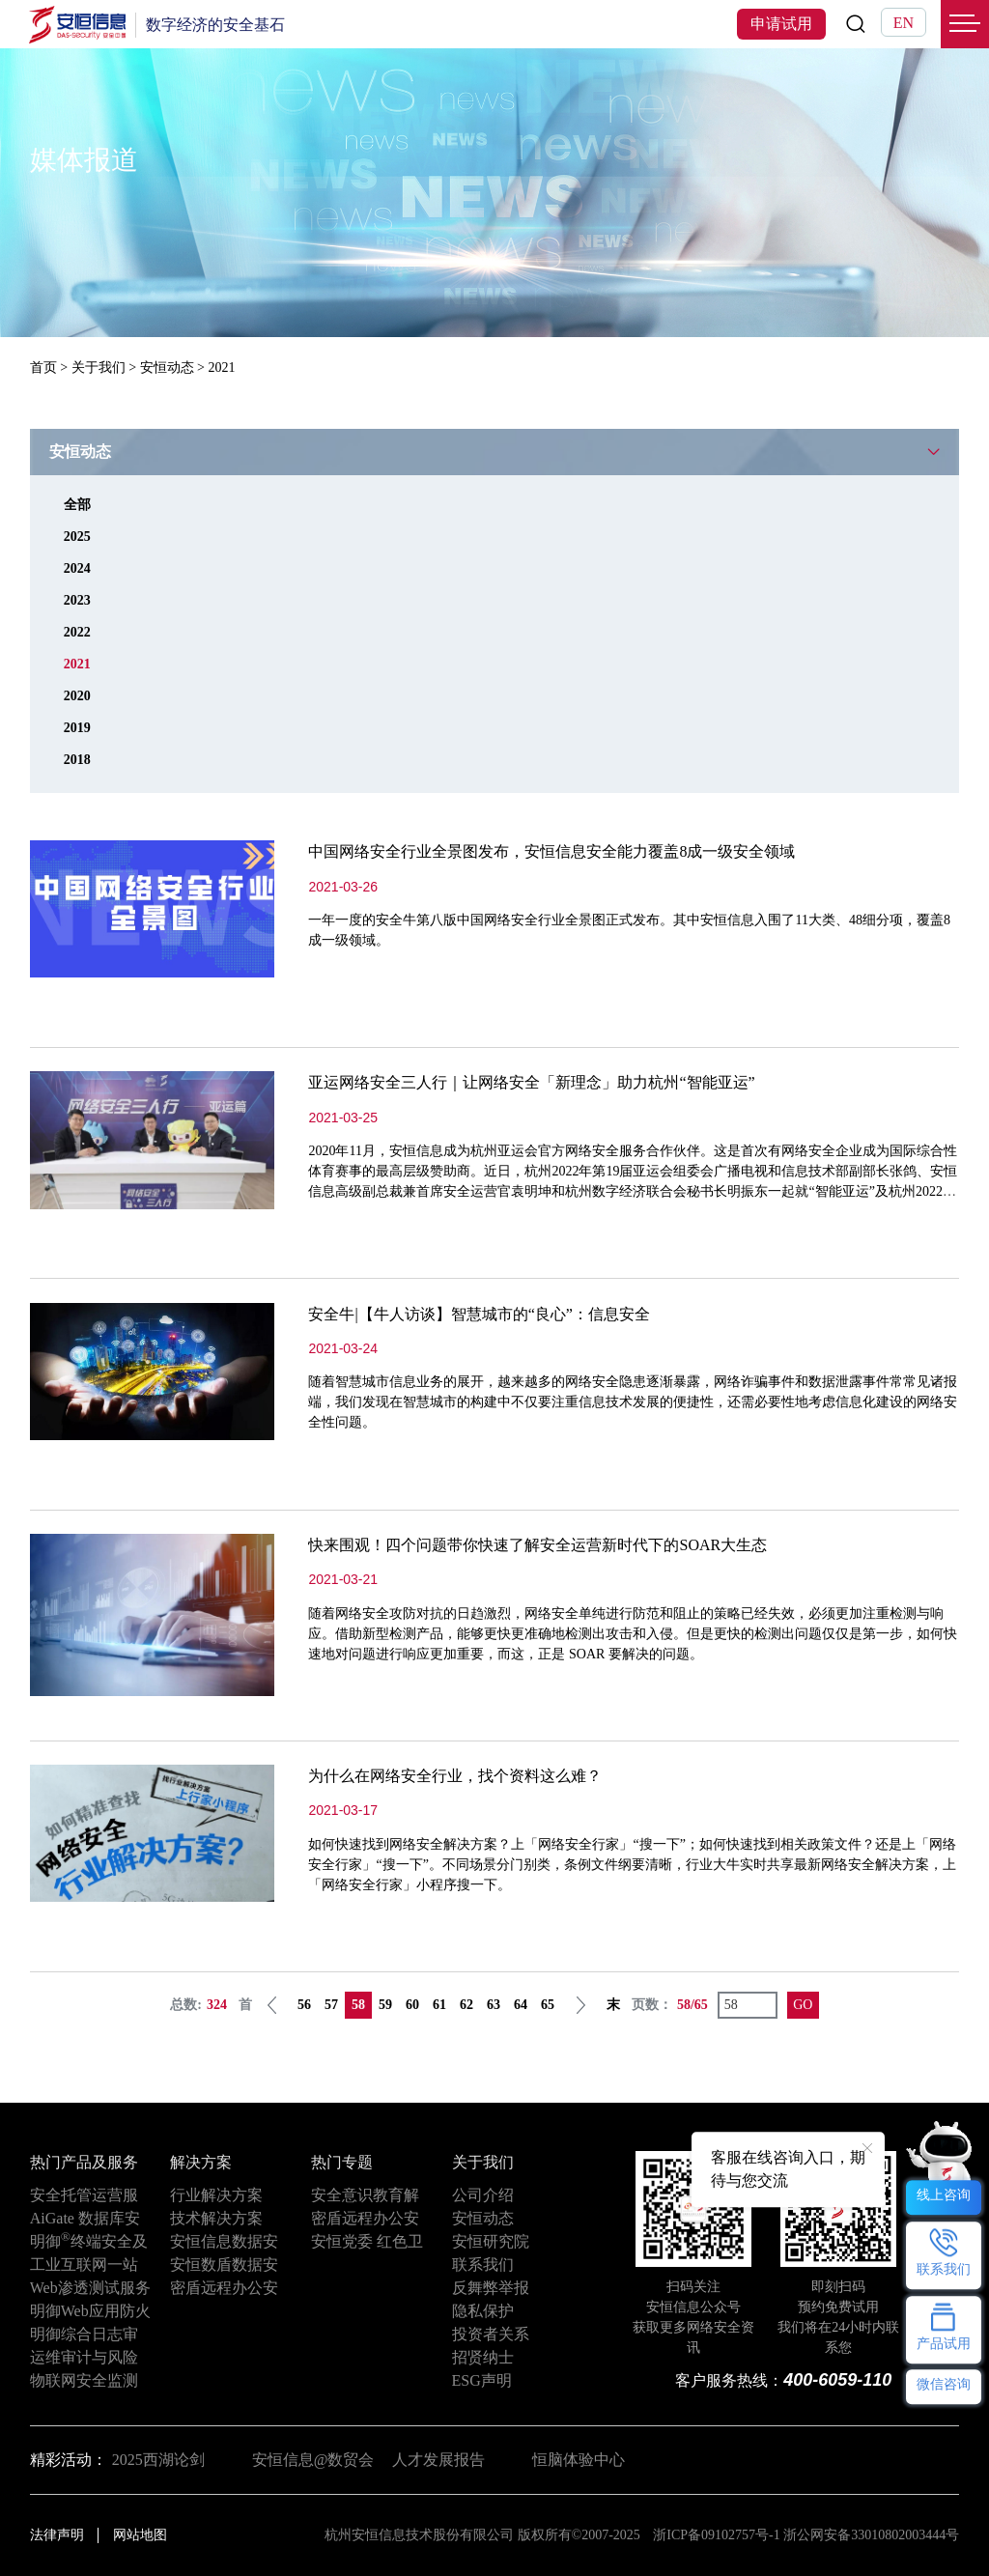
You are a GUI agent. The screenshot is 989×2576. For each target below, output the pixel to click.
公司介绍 (483, 2195)
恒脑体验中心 (578, 2459)
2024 (77, 568)
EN (903, 22)
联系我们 (483, 2264)
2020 (77, 696)
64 (520, 2004)
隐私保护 (483, 2311)
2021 (77, 664)
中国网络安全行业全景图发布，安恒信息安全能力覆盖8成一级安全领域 (551, 851)
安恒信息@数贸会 (313, 2459)
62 (466, 2004)
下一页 (580, 2005)
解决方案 (201, 2162)
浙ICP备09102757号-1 (716, 2535)
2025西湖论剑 (158, 2459)
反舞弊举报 (490, 2287)
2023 (77, 600)
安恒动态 (167, 367)
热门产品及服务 (84, 2162)
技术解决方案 (216, 2218)
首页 (43, 367)
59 (385, 2004)
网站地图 (140, 2535)
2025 (77, 536)
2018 (77, 759)
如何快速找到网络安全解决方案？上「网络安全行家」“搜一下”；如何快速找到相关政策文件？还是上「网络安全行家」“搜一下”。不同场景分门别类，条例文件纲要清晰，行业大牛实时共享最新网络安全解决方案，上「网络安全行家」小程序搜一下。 (631, 1864)
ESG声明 (482, 2380)
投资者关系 (490, 2334)
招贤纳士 (483, 2357)
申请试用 (781, 23)
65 (547, 2004)
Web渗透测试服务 (90, 2287)
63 (493, 2004)
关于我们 (98, 367)
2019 (77, 728)
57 (331, 2004)
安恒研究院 (490, 2241)
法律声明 (57, 2535)
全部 (77, 504)
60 (412, 2004)
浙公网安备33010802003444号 (871, 2535)
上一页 (272, 2005)
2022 (77, 632)
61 (439, 2004)
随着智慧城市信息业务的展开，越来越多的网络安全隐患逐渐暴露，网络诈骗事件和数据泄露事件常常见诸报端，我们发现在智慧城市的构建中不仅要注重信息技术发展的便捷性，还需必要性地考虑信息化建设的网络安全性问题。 (632, 1402)
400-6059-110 (837, 2380)
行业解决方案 (216, 2195)
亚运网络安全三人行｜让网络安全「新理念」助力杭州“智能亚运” (531, 1082)
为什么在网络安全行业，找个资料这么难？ (455, 1776)
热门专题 (342, 2162)
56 (304, 2004)
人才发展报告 (438, 2459)
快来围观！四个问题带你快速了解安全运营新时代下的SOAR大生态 (537, 1545)
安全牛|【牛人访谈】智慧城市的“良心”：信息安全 (478, 1314)
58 (358, 2004)
